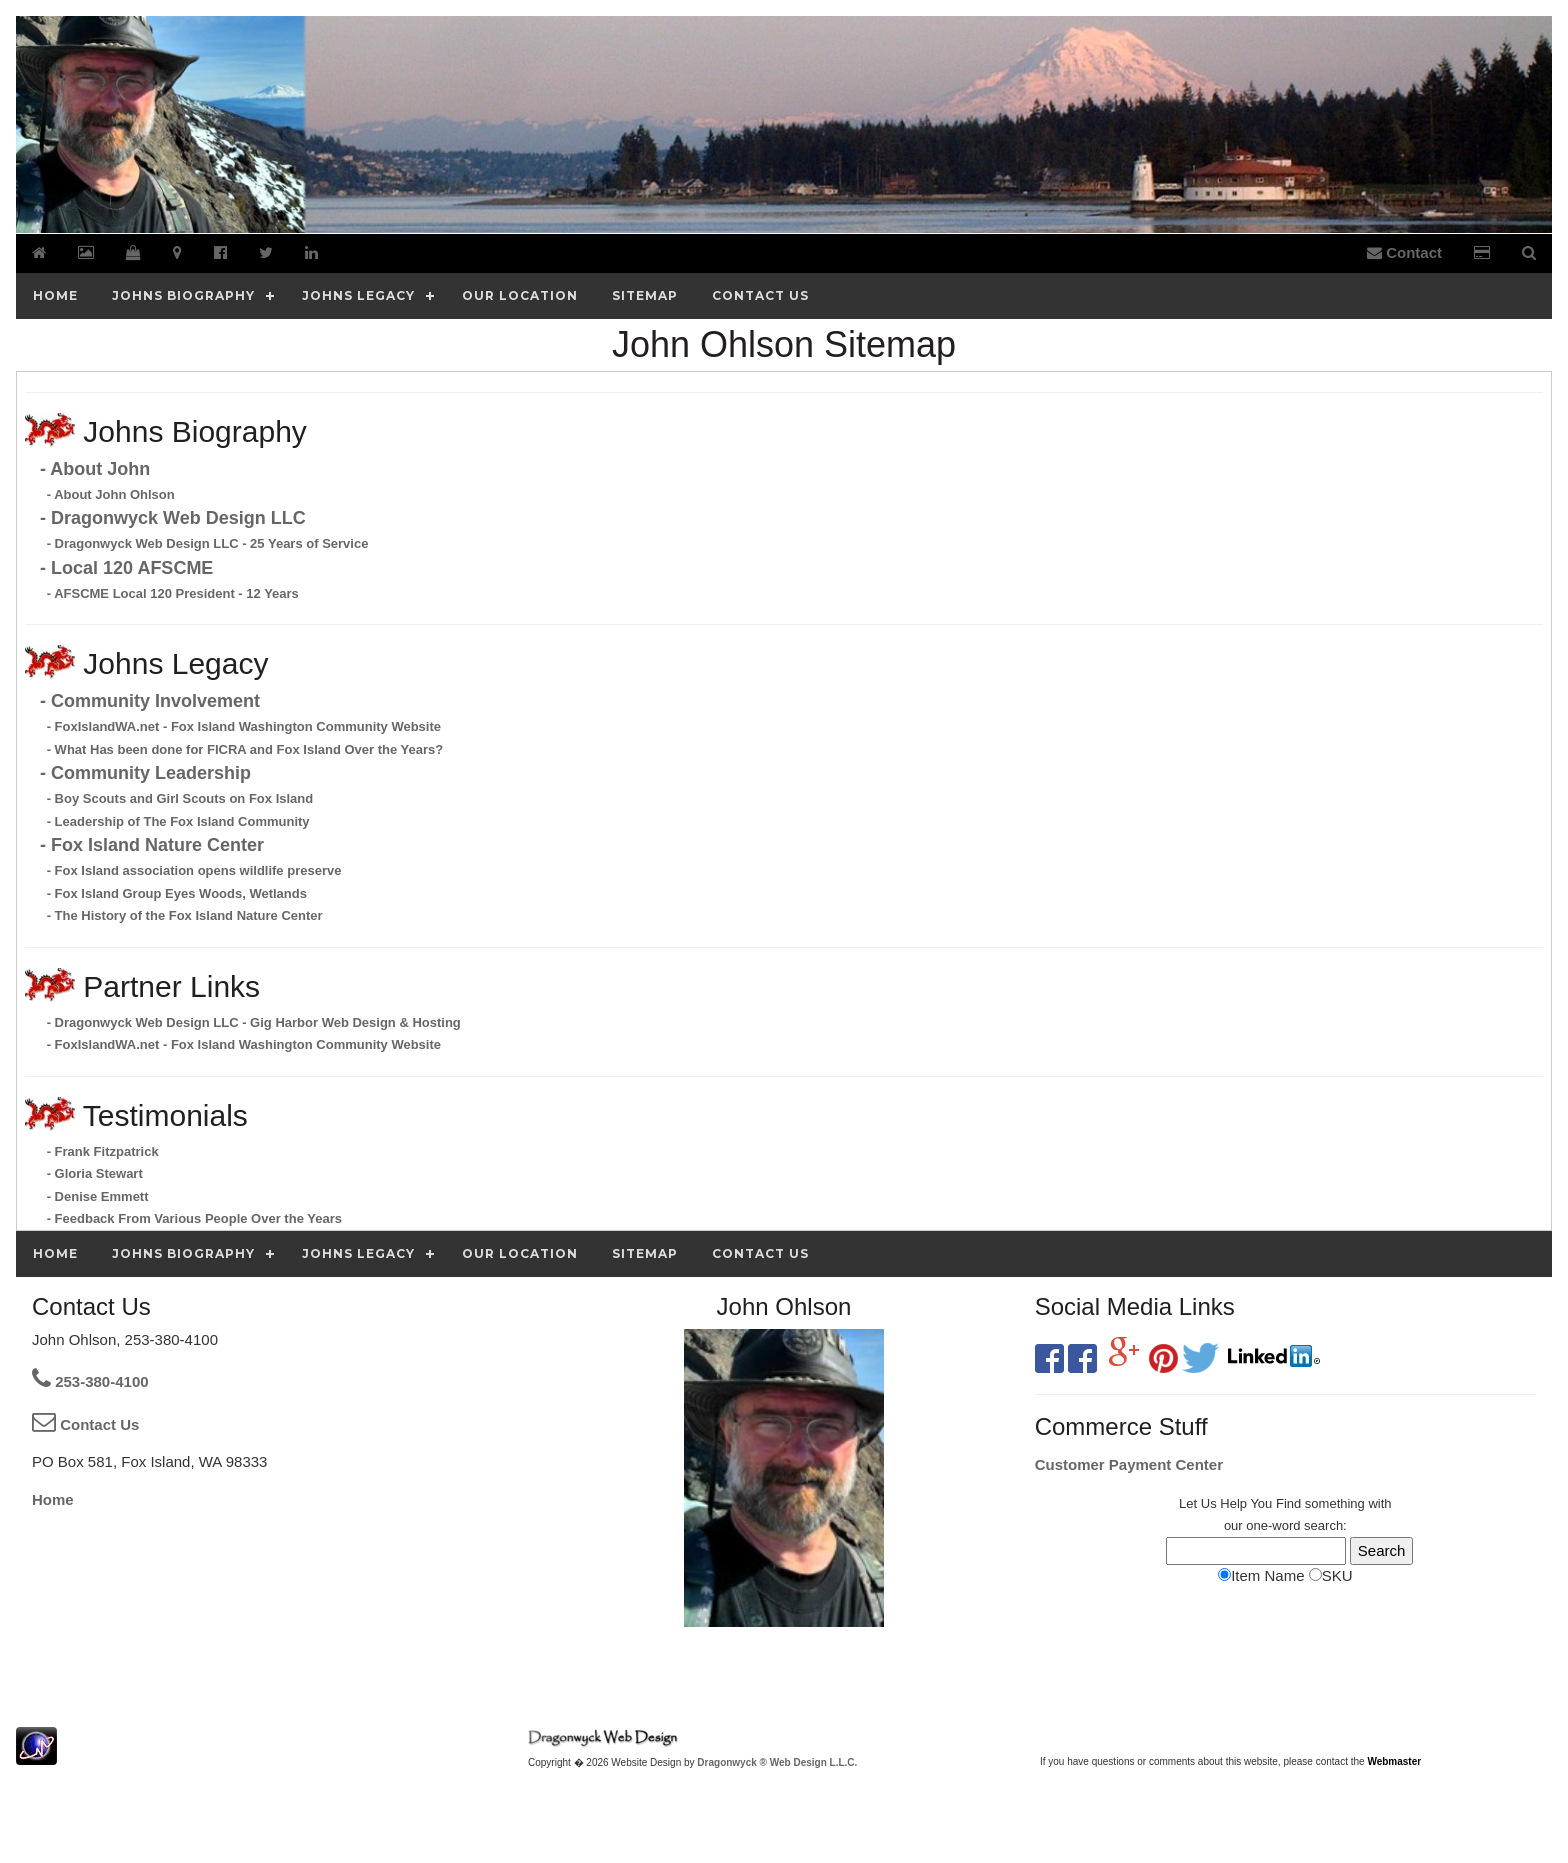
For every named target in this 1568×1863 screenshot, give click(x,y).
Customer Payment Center (1129, 1464)
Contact (1404, 252)
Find (1288, 1503)
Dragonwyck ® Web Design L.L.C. (777, 1762)
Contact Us (85, 1424)
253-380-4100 (90, 1381)
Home (53, 1499)
